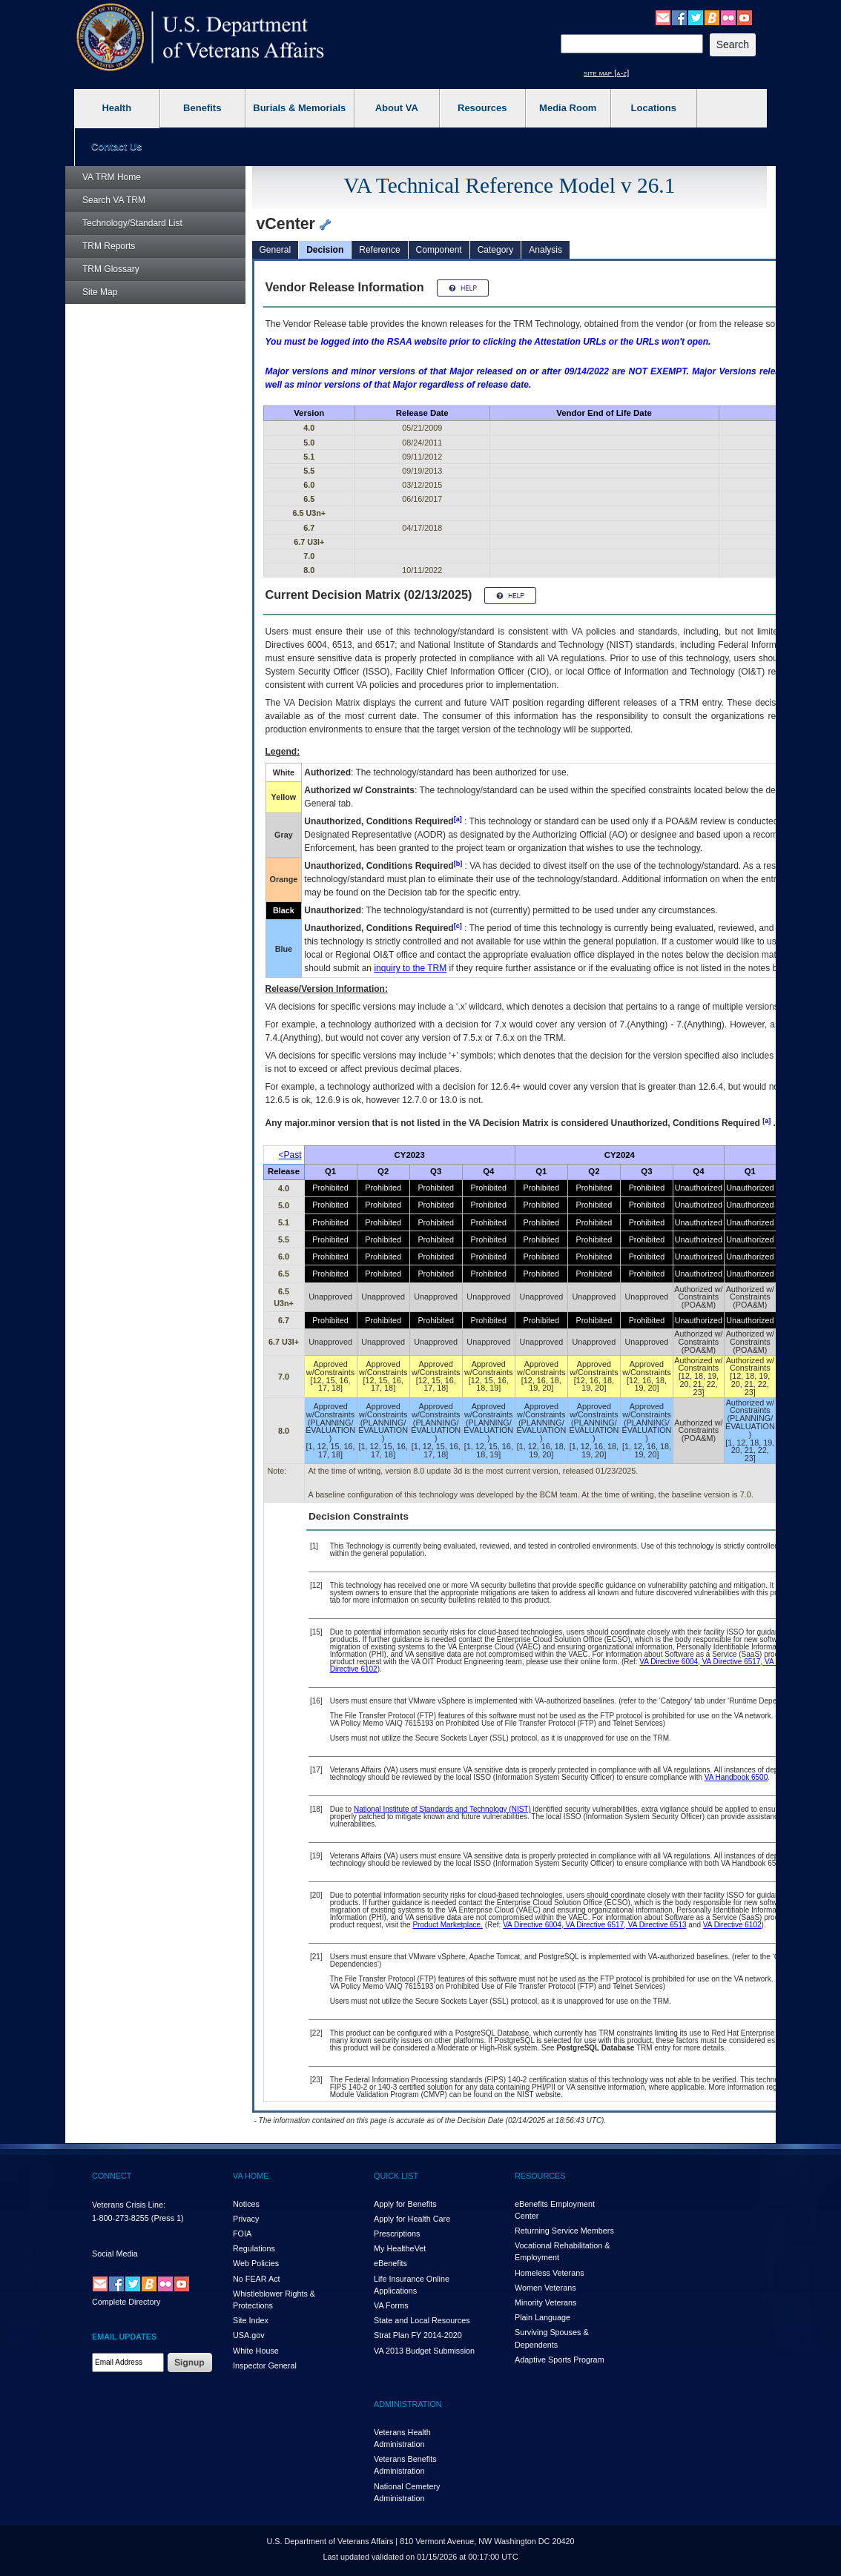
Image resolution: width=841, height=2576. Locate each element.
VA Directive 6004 (668, 1662)
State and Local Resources (422, 2320)
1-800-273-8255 (120, 2218)
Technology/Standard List (132, 223)
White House (256, 2350)
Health (116, 107)
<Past (290, 1155)
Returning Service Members (564, 2230)
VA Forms (391, 2305)
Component (439, 250)
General (275, 250)
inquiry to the (410, 968)
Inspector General (265, 2365)
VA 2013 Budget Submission (424, 2350)
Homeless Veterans (549, 2272)
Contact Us (116, 146)
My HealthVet (400, 2248)
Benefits (202, 107)
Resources (482, 107)
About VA (396, 107)
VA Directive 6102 (732, 1925)
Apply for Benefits (405, 2203)
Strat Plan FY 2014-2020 (418, 2335)
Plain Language (542, 2317)
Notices (246, 2203)
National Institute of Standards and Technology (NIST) (442, 1809)
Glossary (110, 269)
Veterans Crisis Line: (128, 2204)
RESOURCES (540, 2175)
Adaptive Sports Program (559, 2359)
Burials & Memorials (299, 107)
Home (111, 177)
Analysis (545, 250)
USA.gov (249, 2335)
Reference (379, 250)
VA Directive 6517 (730, 1662)
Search (113, 200)
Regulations (254, 2248)
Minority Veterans (545, 2302)
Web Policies (256, 2263)
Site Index (250, 2320)
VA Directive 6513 (656, 1925)
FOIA (242, 2233)
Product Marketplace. (447, 1925)
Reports (108, 246)
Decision (324, 250)
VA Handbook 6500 (736, 1777)
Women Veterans (545, 2287)
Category (496, 250)
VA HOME (250, 2175)
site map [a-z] (606, 72)
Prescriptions (397, 2233)
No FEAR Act (256, 2278)
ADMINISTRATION (408, 2404)
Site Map (99, 292)
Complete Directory (126, 2301)
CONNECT (111, 2175)
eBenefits (390, 2263)
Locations (653, 107)
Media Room (567, 107)
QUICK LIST (396, 2175)
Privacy (246, 2218)
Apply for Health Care (412, 2218)
